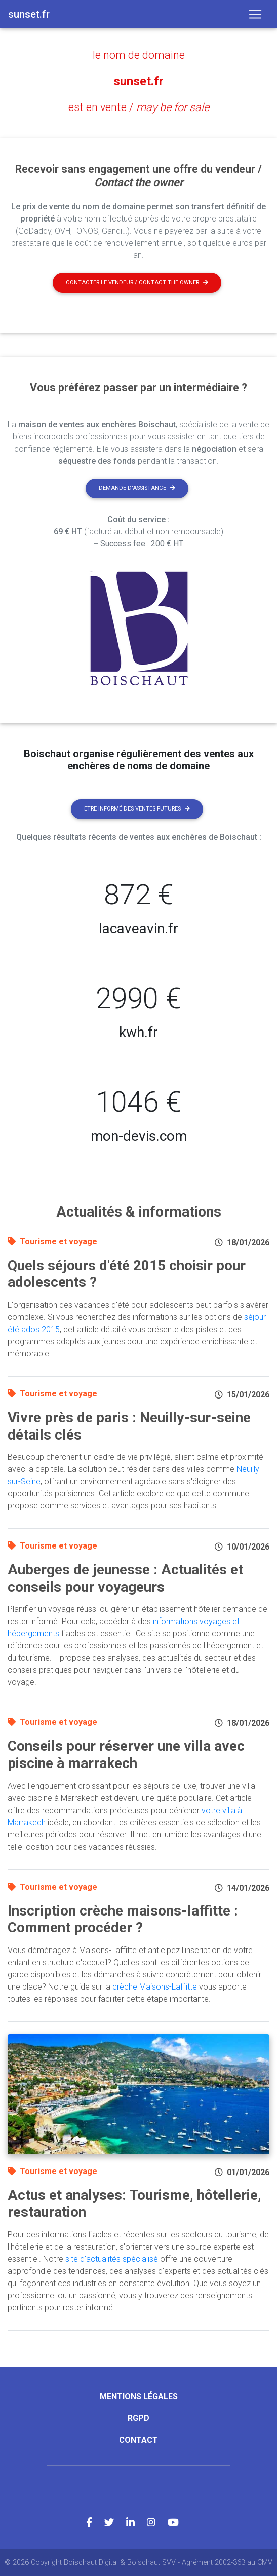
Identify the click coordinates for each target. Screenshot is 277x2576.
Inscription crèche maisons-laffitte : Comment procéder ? (123, 1919)
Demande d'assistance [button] (137, 488)
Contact (138, 2440)
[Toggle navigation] (255, 14)
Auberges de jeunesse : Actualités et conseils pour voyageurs (125, 1578)
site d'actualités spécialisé (111, 2259)
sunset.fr (138, 81)
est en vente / (138, 107)
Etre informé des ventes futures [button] (137, 808)
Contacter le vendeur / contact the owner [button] (137, 282)
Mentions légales (139, 2396)
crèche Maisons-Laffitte (154, 1987)
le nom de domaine (139, 55)
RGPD (138, 2418)
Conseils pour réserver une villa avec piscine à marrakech (126, 1755)
